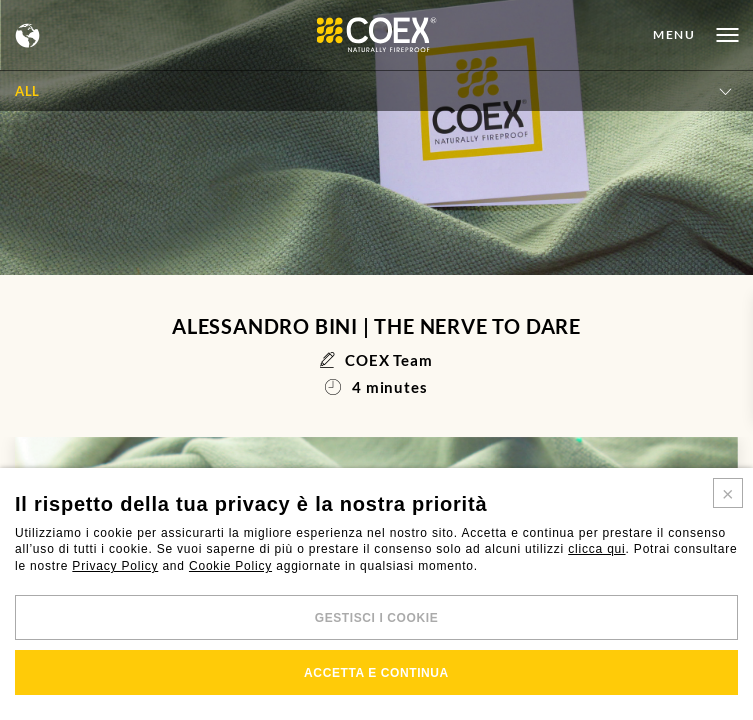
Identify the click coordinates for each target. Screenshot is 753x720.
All (27, 91)
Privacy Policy (115, 566)
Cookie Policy (230, 566)
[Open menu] (695, 35)
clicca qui (596, 549)
